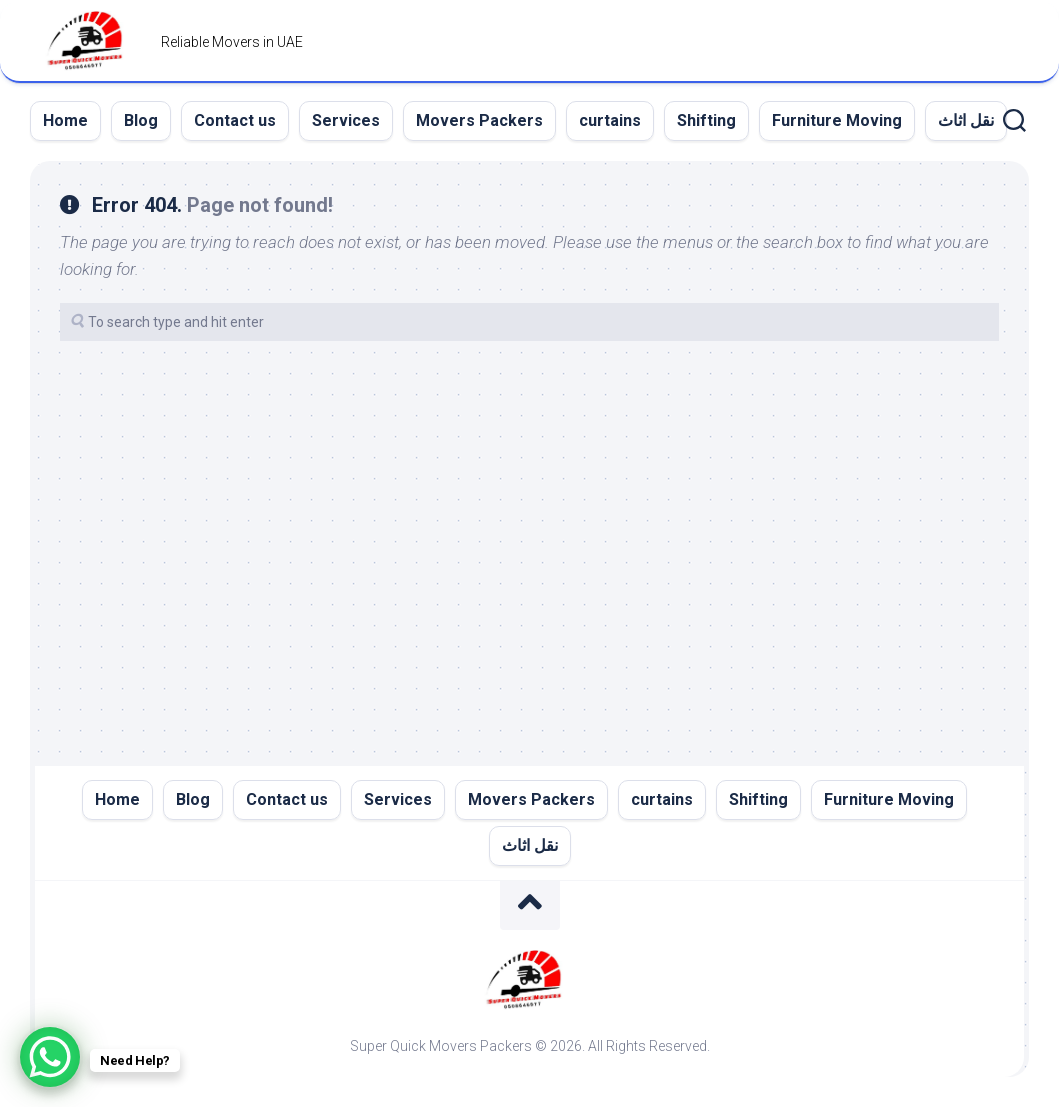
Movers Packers (479, 120)
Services (346, 120)
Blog (141, 120)
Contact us (235, 120)
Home (65, 120)
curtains (610, 120)
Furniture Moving (837, 120)
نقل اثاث (966, 120)
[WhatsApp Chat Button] (50, 1057)
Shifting (706, 120)
